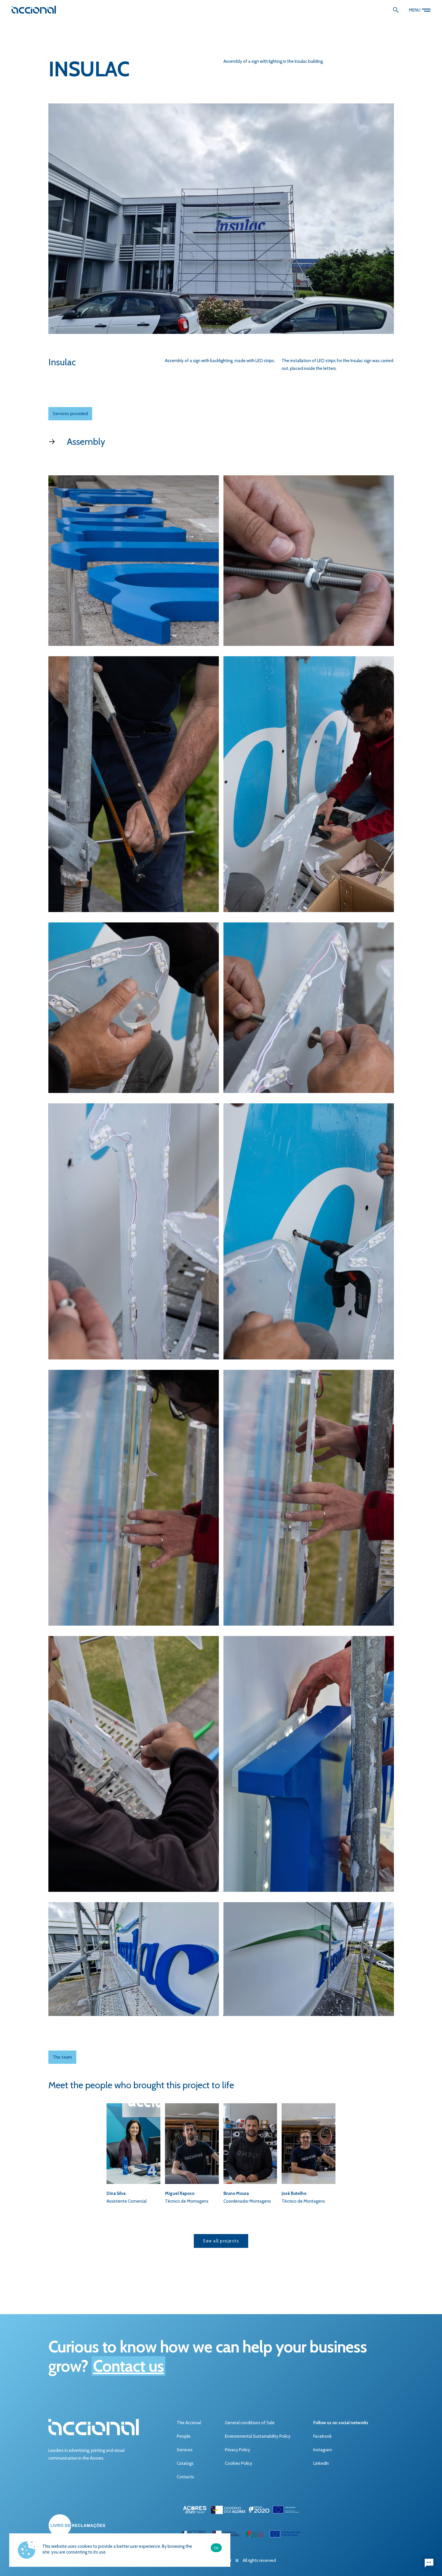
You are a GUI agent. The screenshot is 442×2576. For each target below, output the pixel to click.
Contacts (185, 2476)
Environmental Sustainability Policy (258, 2436)
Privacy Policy (237, 2449)
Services (185, 2449)
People (184, 2436)
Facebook (322, 2436)
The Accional (189, 2422)
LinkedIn (321, 2463)
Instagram (322, 2449)
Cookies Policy (238, 2463)
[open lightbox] (133, 560)
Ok (216, 2548)
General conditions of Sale (250, 2422)
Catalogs (185, 2463)
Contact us (128, 2366)
